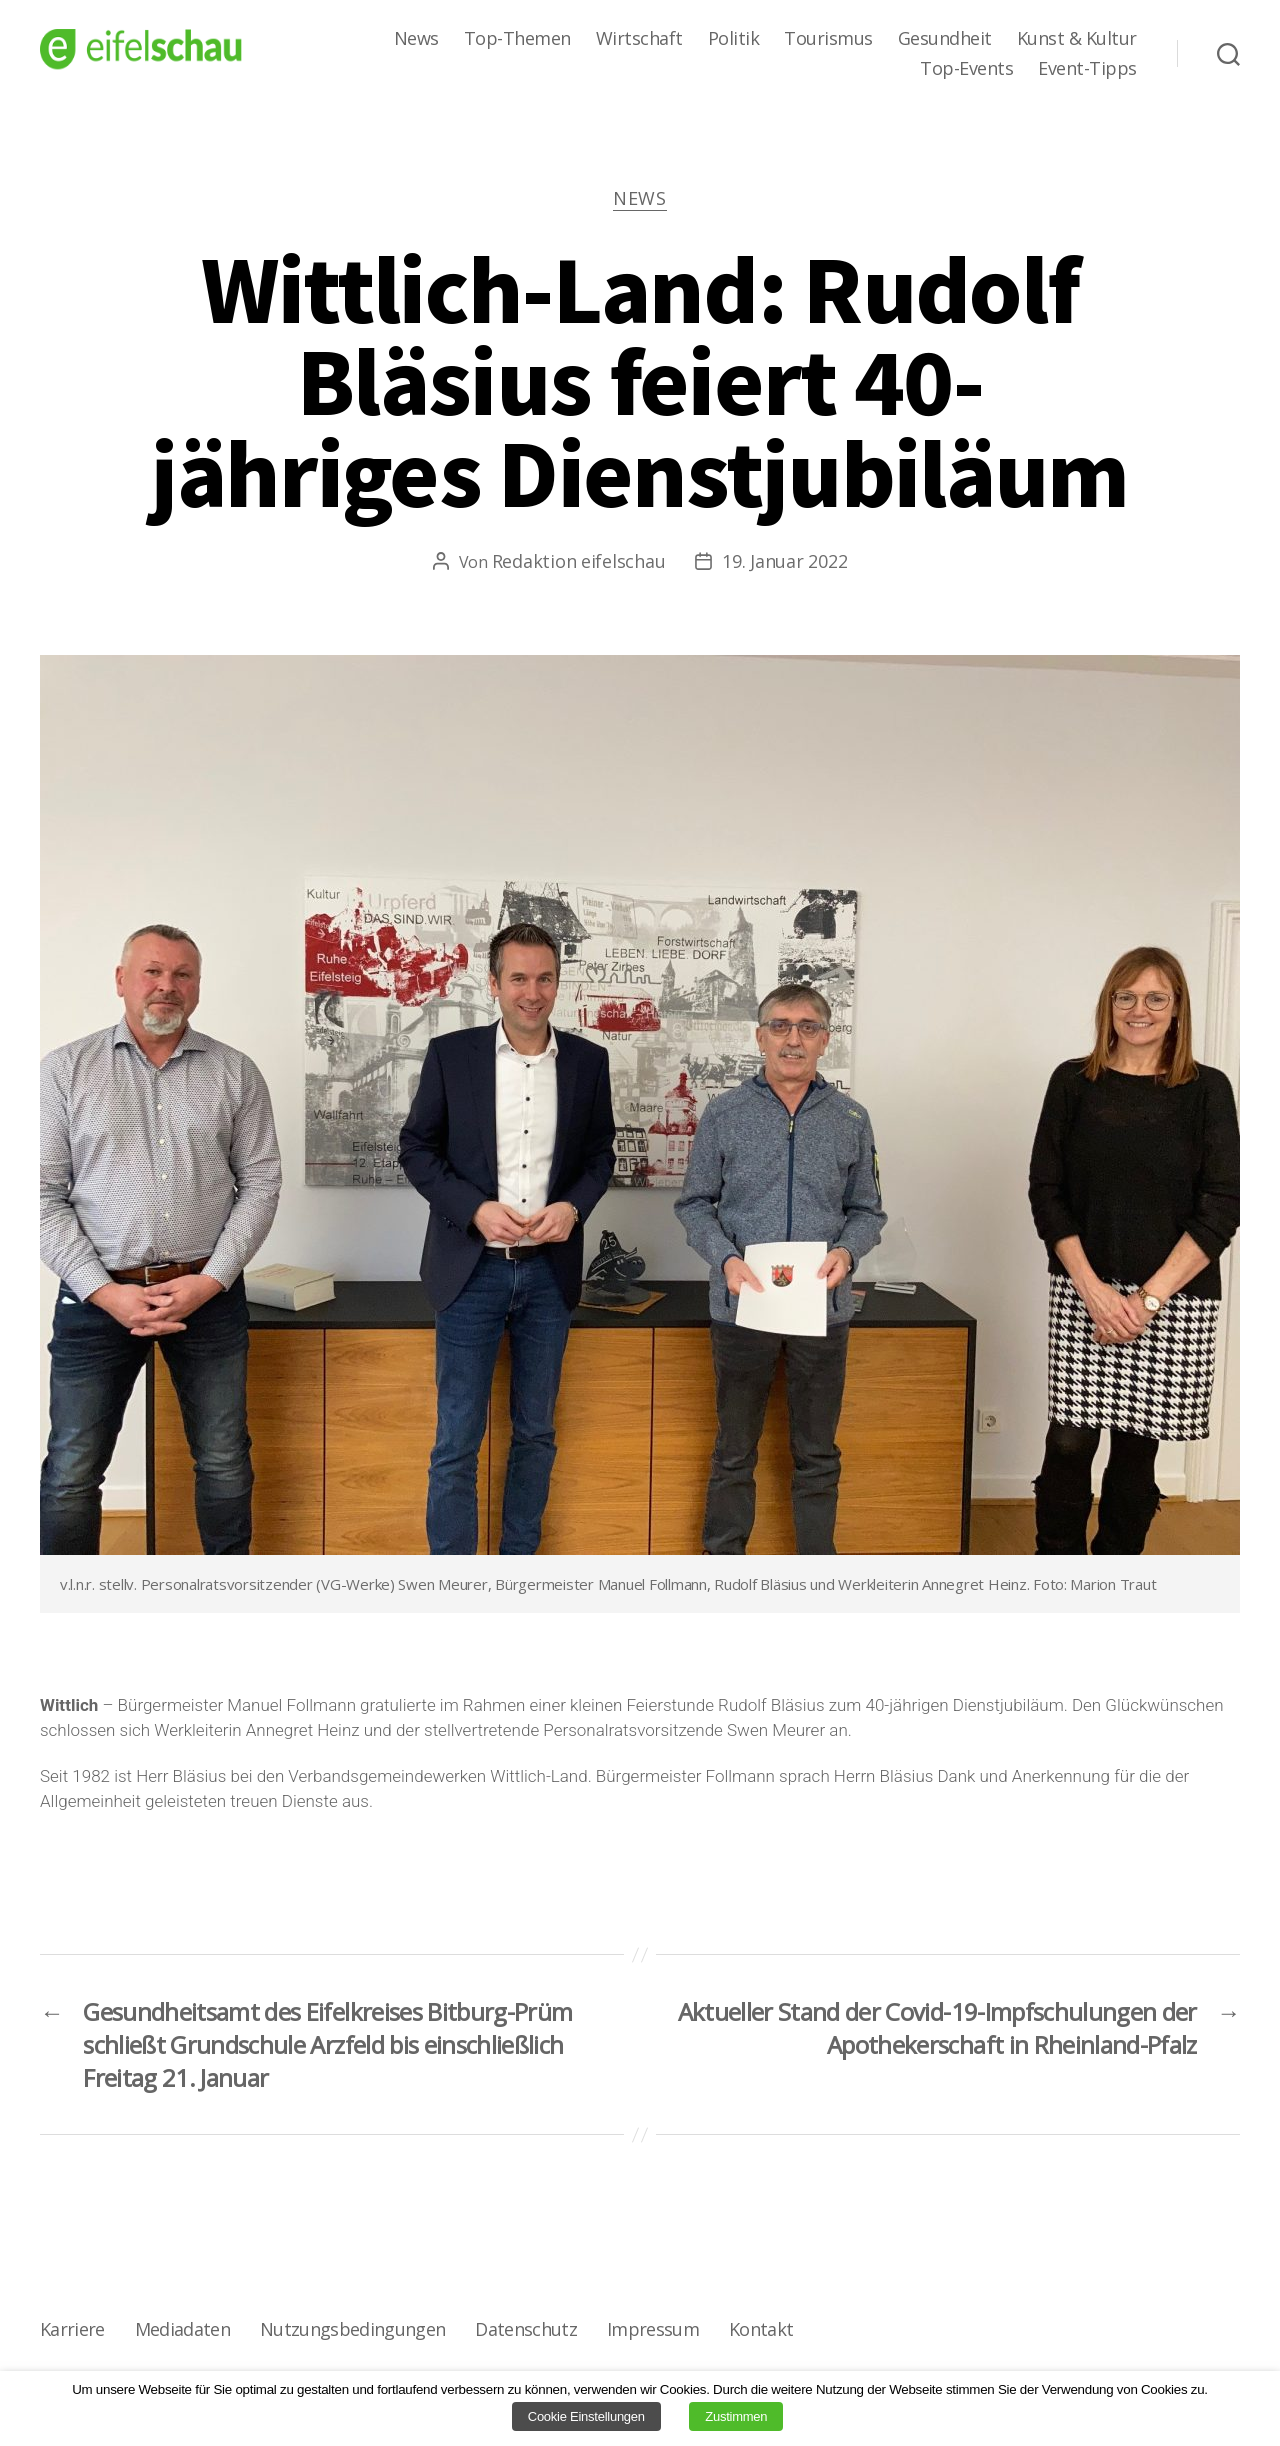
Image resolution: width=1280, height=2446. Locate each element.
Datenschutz (526, 2329)
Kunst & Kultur (1077, 39)
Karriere (72, 2329)
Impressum (653, 2329)
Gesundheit (945, 39)
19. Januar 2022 (784, 561)
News (416, 39)
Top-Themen (517, 39)
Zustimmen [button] (736, 2416)
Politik (734, 39)
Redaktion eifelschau (579, 561)
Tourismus (828, 39)
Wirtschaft (639, 39)
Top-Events (966, 69)
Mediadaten (182, 2329)
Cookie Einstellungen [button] (586, 2416)
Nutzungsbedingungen (352, 2329)
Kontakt (761, 2329)
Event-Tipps (1087, 69)
